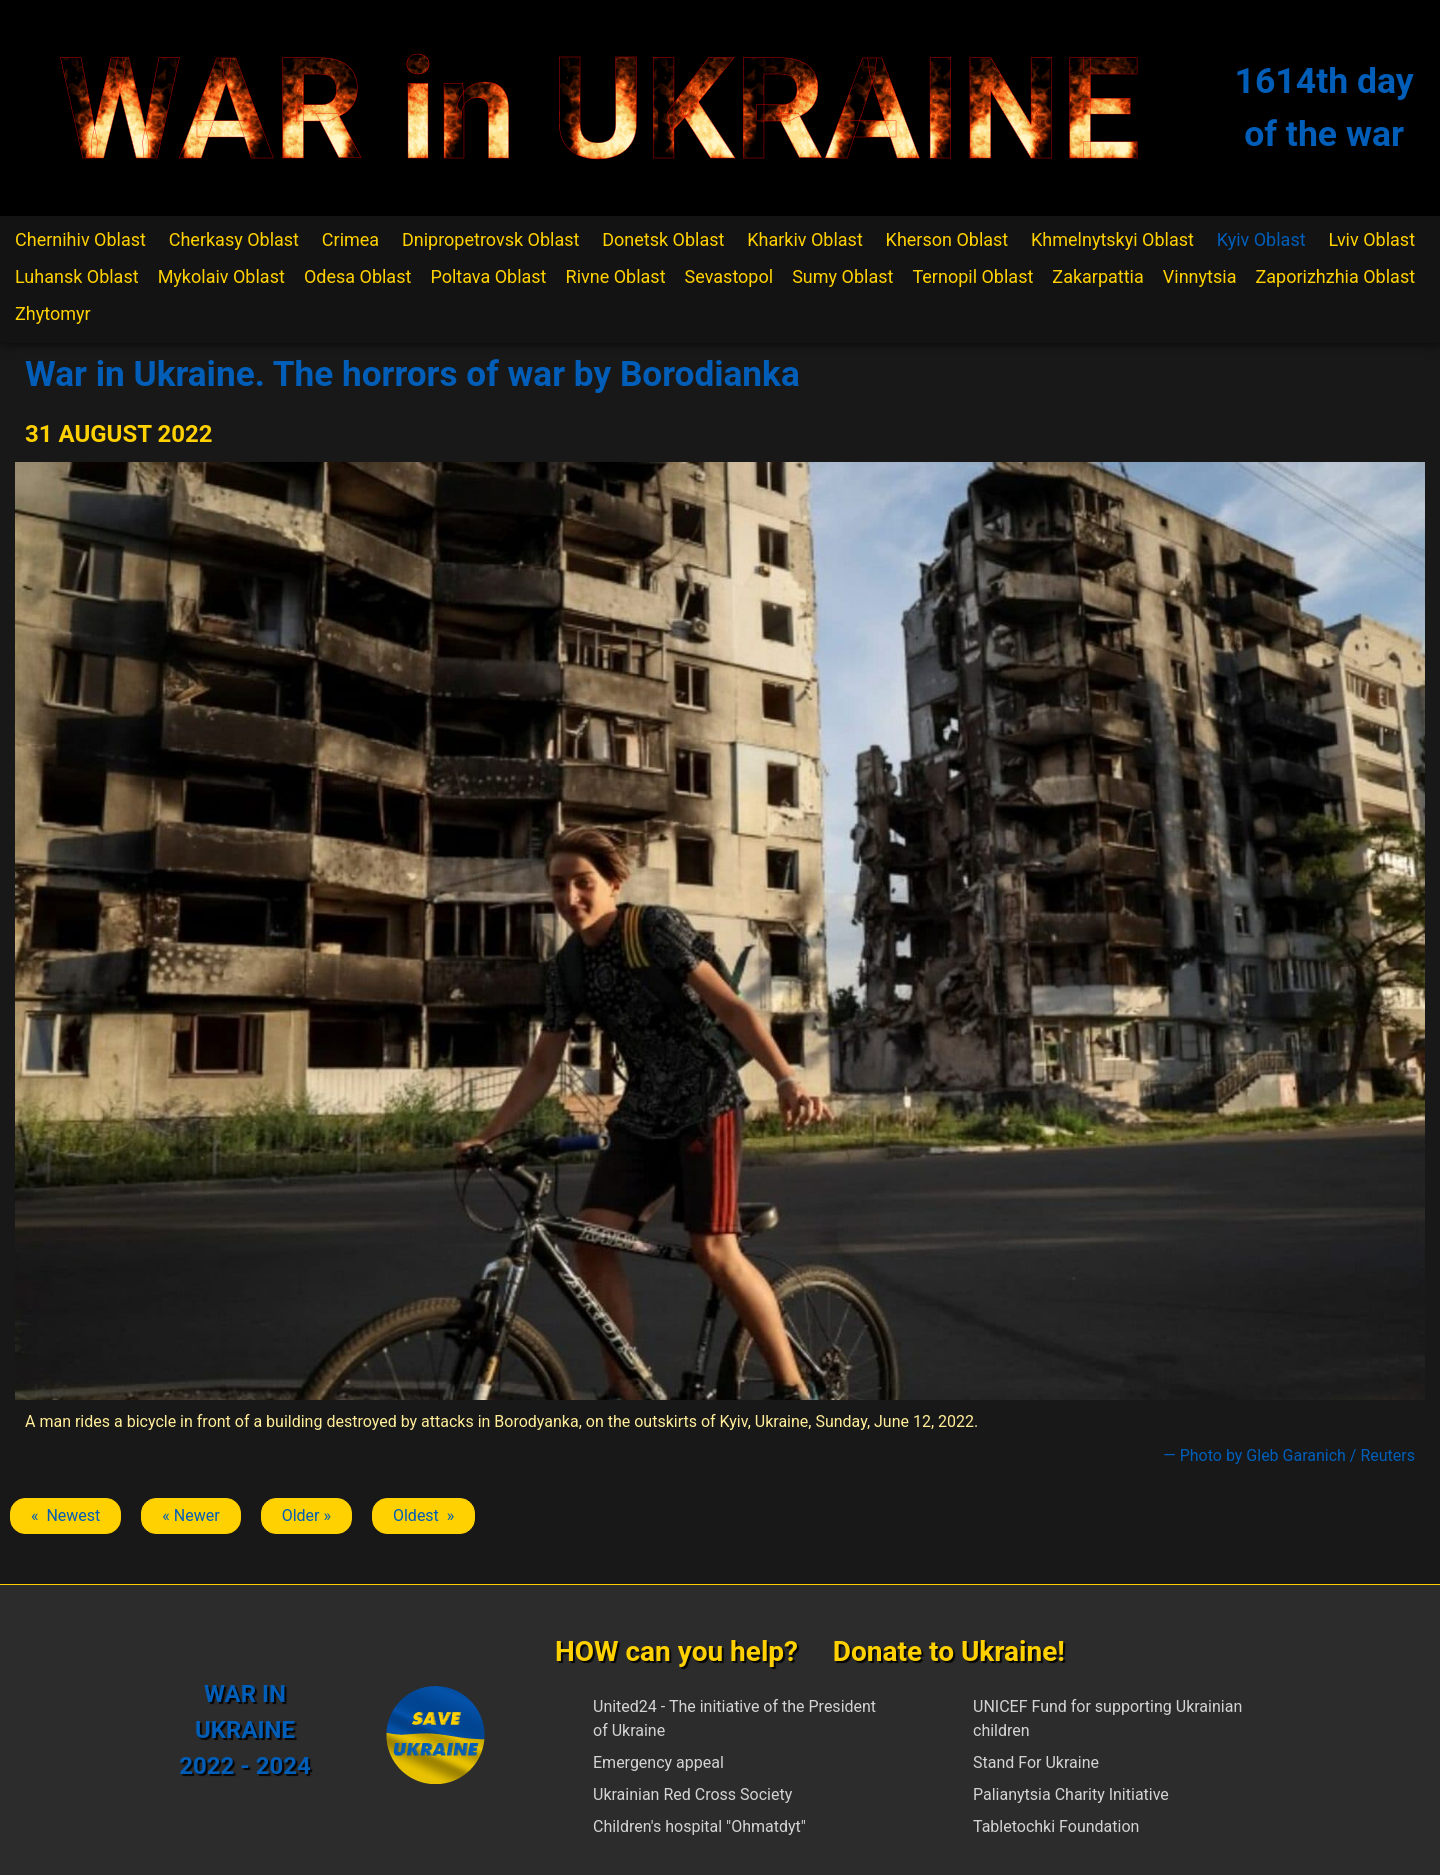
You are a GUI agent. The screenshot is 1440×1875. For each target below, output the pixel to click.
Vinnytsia (1200, 276)
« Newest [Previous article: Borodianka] (65, 1515)
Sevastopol (729, 276)
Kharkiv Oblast (805, 239)
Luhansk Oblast (77, 276)
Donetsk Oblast (663, 239)
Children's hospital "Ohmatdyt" (699, 1826)
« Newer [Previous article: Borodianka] (190, 1515)
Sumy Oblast (842, 276)
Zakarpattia (1097, 276)
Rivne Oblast (616, 276)
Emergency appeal (658, 1762)
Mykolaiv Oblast (221, 276)
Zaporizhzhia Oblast (1335, 276)
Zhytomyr (53, 313)
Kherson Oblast (947, 239)
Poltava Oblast (488, 276)
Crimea (350, 239)
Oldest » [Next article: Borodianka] (423, 1515)
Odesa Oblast (357, 276)
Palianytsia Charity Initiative (1071, 1794)
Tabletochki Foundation (1056, 1826)
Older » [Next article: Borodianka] (306, 1515)
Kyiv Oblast (1261, 239)
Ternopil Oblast (972, 276)
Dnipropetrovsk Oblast (490, 239)
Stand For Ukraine (1036, 1762)
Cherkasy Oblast (234, 239)
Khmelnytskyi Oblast (1112, 239)
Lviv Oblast (1371, 239)
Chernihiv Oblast (80, 239)
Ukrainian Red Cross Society (692, 1794)
